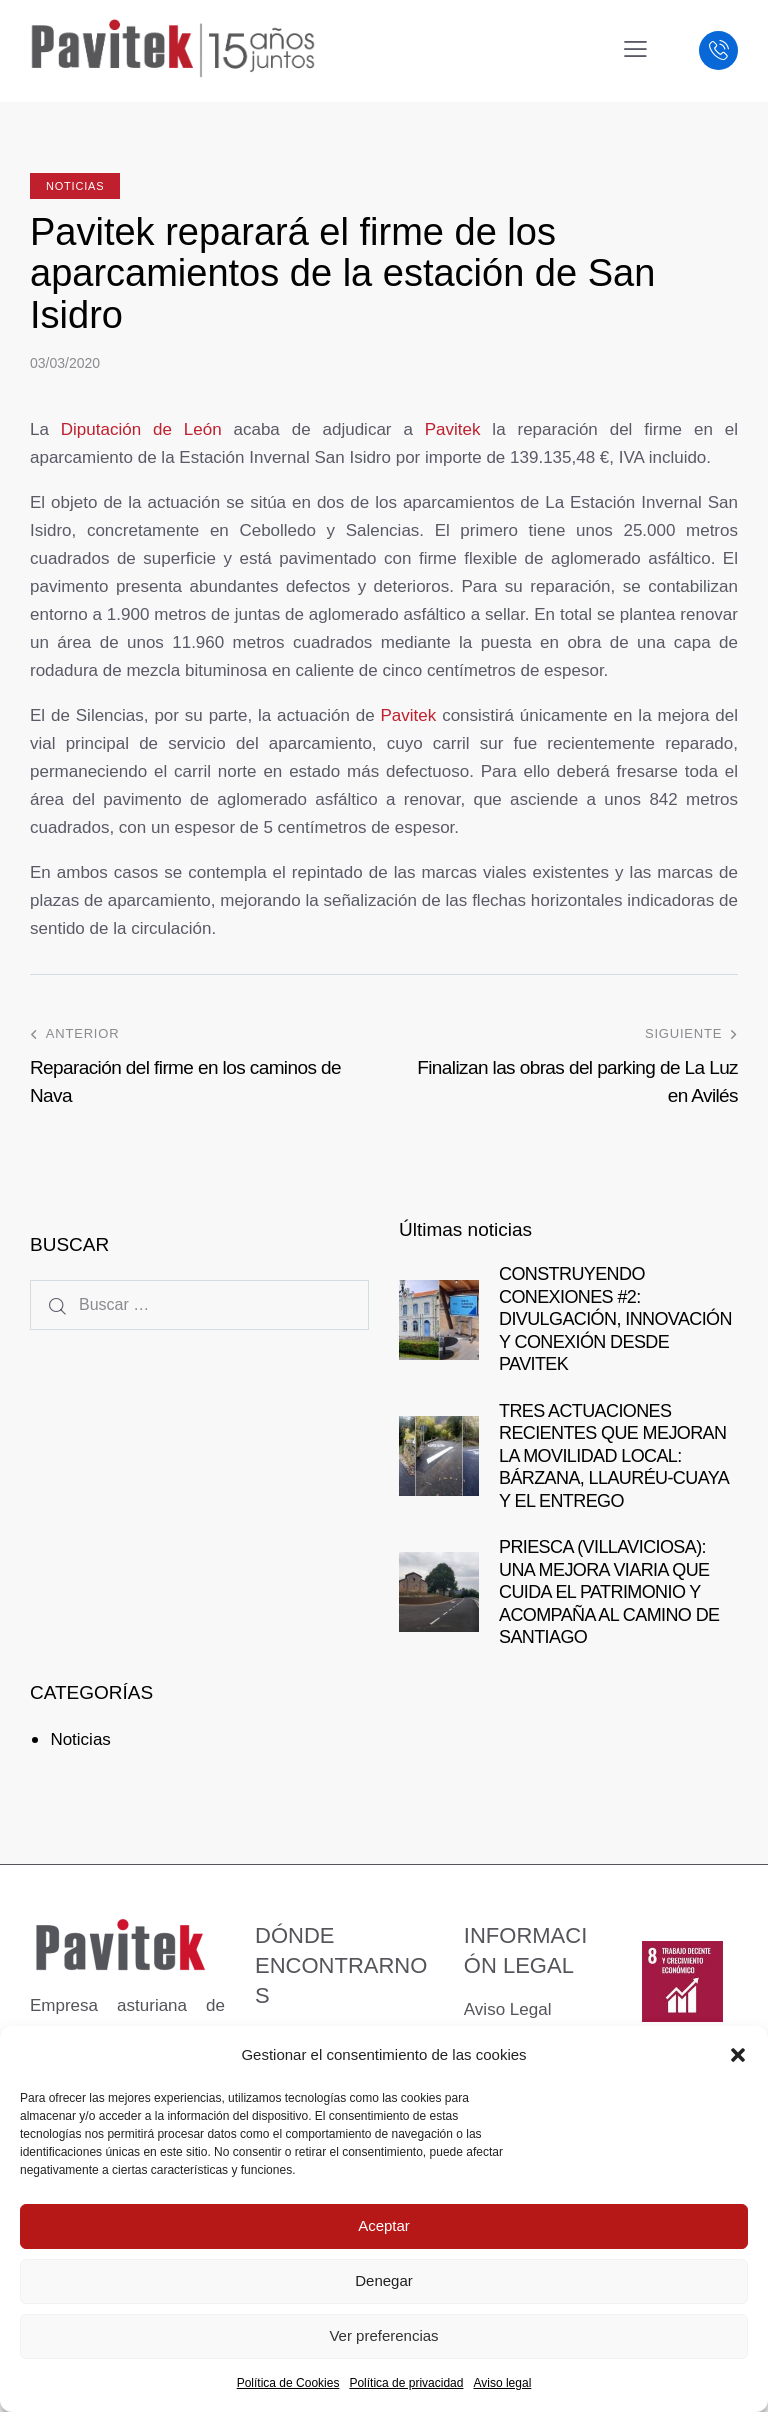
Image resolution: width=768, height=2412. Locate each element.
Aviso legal (502, 2383)
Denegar (384, 2280)
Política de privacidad (406, 2383)
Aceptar (384, 2225)
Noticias (75, 186)
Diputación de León (141, 429)
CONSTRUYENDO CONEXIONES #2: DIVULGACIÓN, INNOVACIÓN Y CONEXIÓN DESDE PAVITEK (615, 1319)
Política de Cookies (288, 2383)
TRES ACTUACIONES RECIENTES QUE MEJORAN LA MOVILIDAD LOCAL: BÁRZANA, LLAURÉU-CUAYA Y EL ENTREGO (613, 1456)
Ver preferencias (383, 2335)
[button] (738, 2055)
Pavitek (453, 429)
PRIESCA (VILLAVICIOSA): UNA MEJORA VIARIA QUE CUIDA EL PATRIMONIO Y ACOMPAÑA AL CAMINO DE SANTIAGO (609, 1592)
